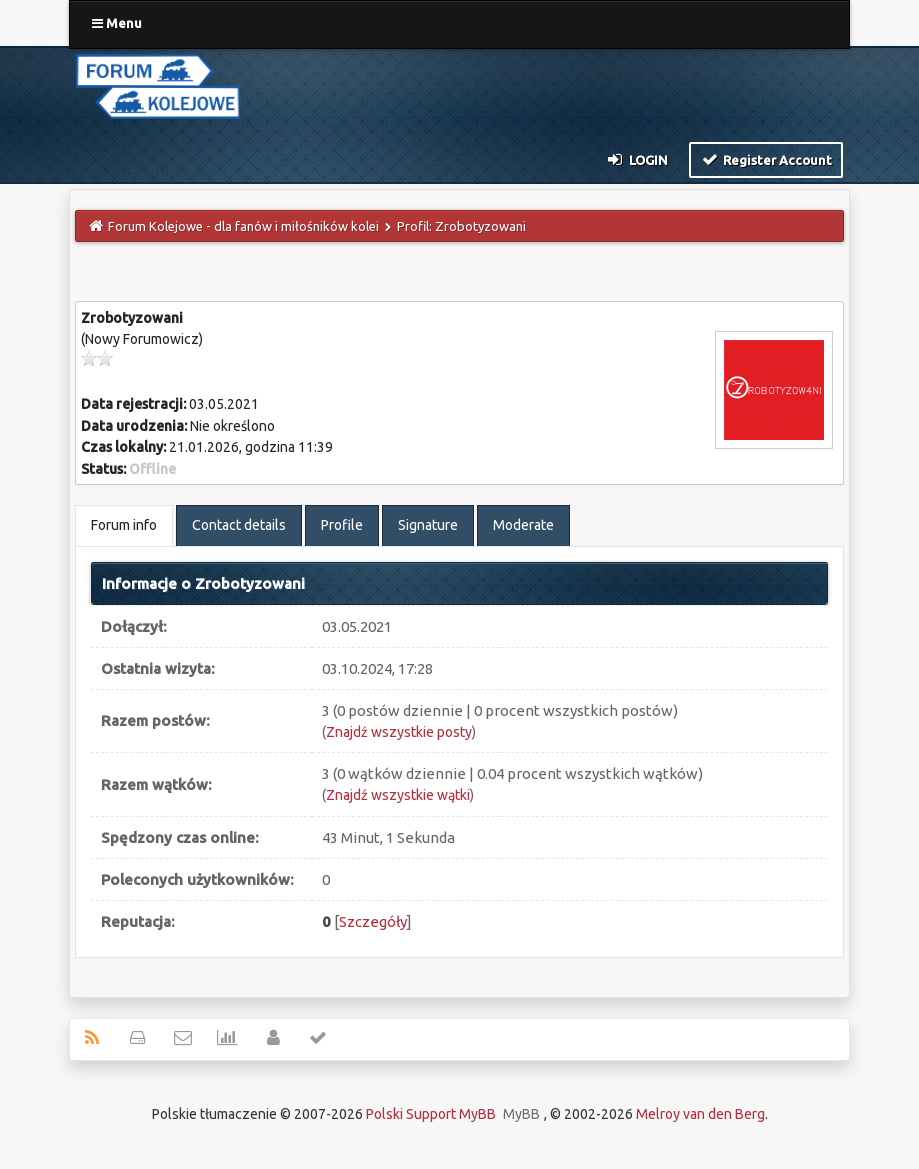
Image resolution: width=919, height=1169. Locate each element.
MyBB (521, 1114)
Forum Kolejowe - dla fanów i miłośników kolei (243, 226)
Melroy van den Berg (700, 1114)
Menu (117, 23)
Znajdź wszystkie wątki (398, 795)
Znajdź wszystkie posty (399, 732)
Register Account (766, 159)
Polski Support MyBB (431, 1114)
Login (636, 159)
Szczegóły (373, 921)
